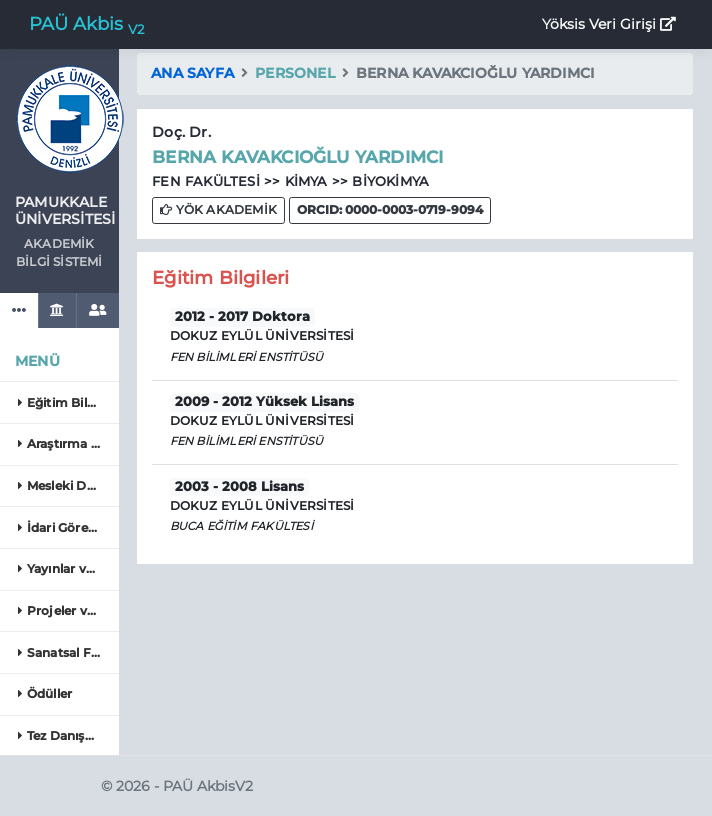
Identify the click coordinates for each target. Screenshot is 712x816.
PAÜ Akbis (86, 24)
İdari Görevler (64, 527)
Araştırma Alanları (66, 443)
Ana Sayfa (192, 73)
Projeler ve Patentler (66, 610)
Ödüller (45, 693)
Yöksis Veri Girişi (609, 24)
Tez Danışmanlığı (66, 735)
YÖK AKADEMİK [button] (218, 209)
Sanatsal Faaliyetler (66, 652)
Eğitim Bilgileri (66, 402)
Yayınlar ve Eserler (66, 568)
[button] (390, 210)
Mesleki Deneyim (66, 485)
